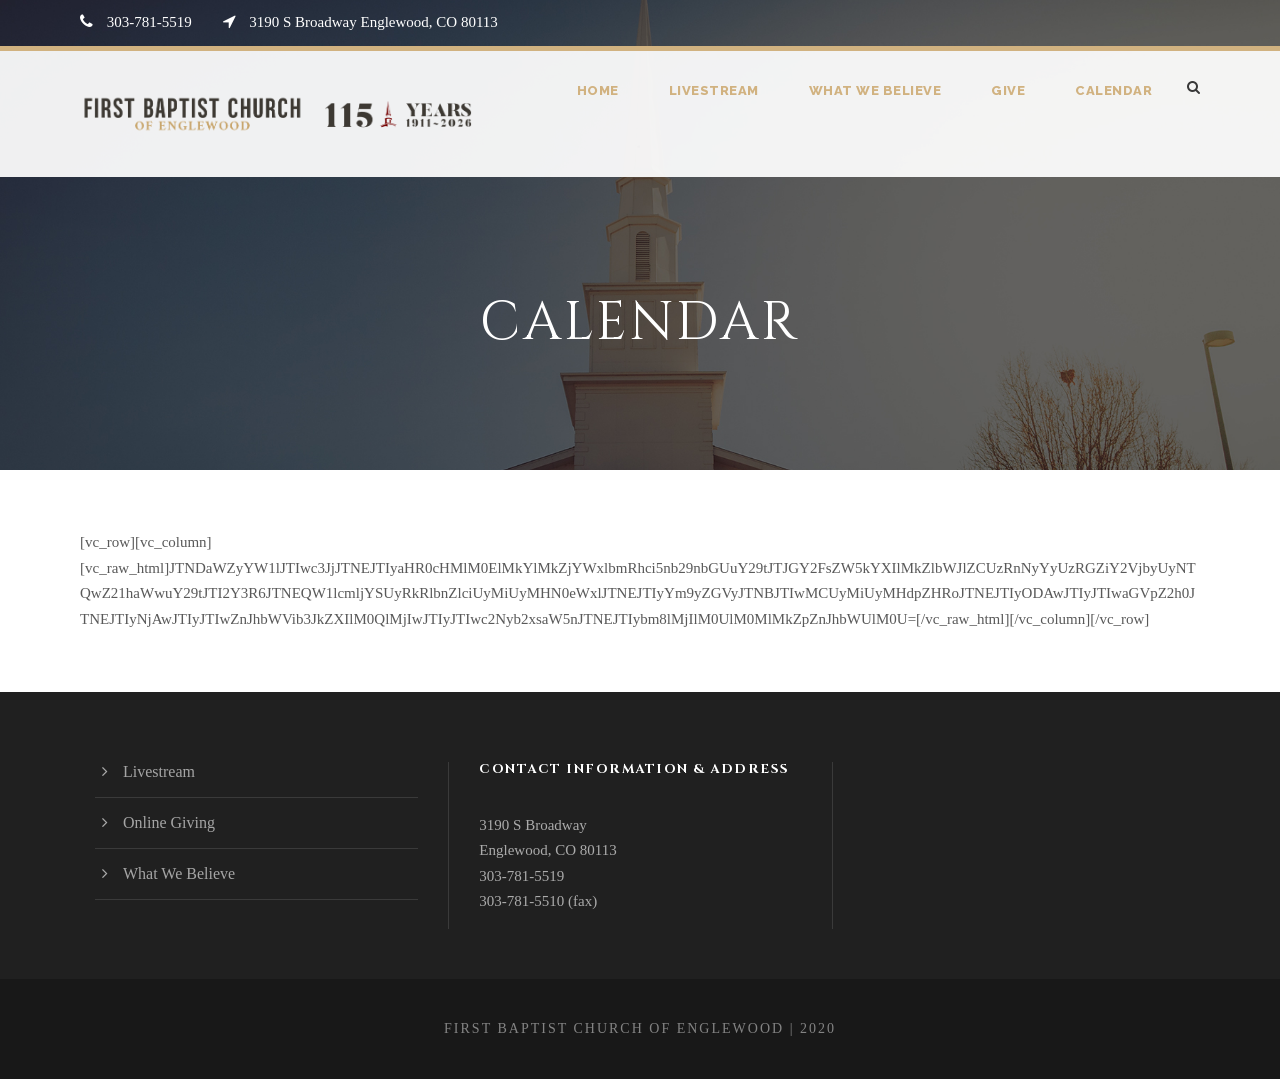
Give (1008, 90)
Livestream (718, 90)
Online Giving (169, 822)
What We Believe (877, 90)
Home (603, 90)
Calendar (1113, 90)
